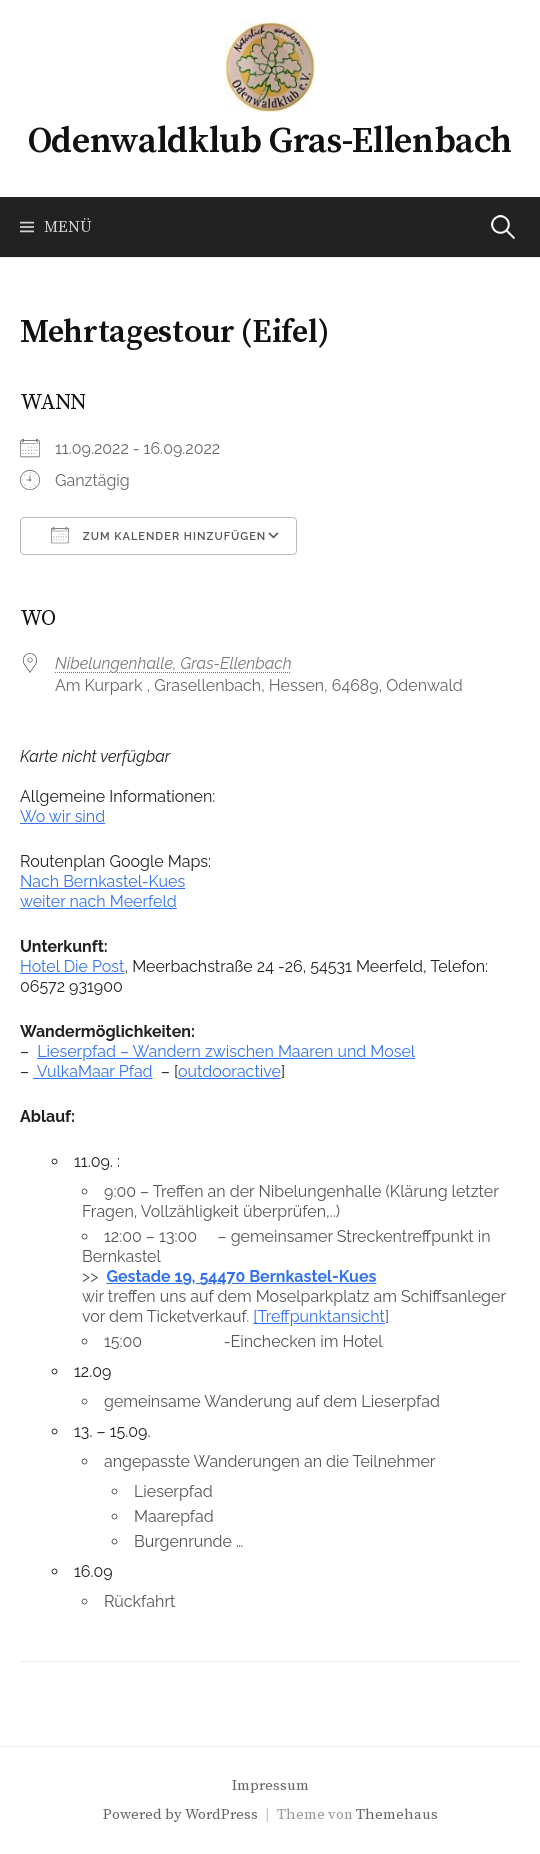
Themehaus (397, 1814)
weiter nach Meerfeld (98, 901)
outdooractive (229, 1071)
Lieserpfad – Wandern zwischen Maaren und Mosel (226, 1051)
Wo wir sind (62, 816)
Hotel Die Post (72, 966)
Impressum (270, 1785)
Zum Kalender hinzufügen (158, 535)
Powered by (144, 1814)
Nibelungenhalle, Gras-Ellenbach (173, 663)
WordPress (221, 1814)
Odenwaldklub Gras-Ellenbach (270, 141)
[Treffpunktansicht (319, 1316)
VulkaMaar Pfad (92, 1071)
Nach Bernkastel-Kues (102, 881)
